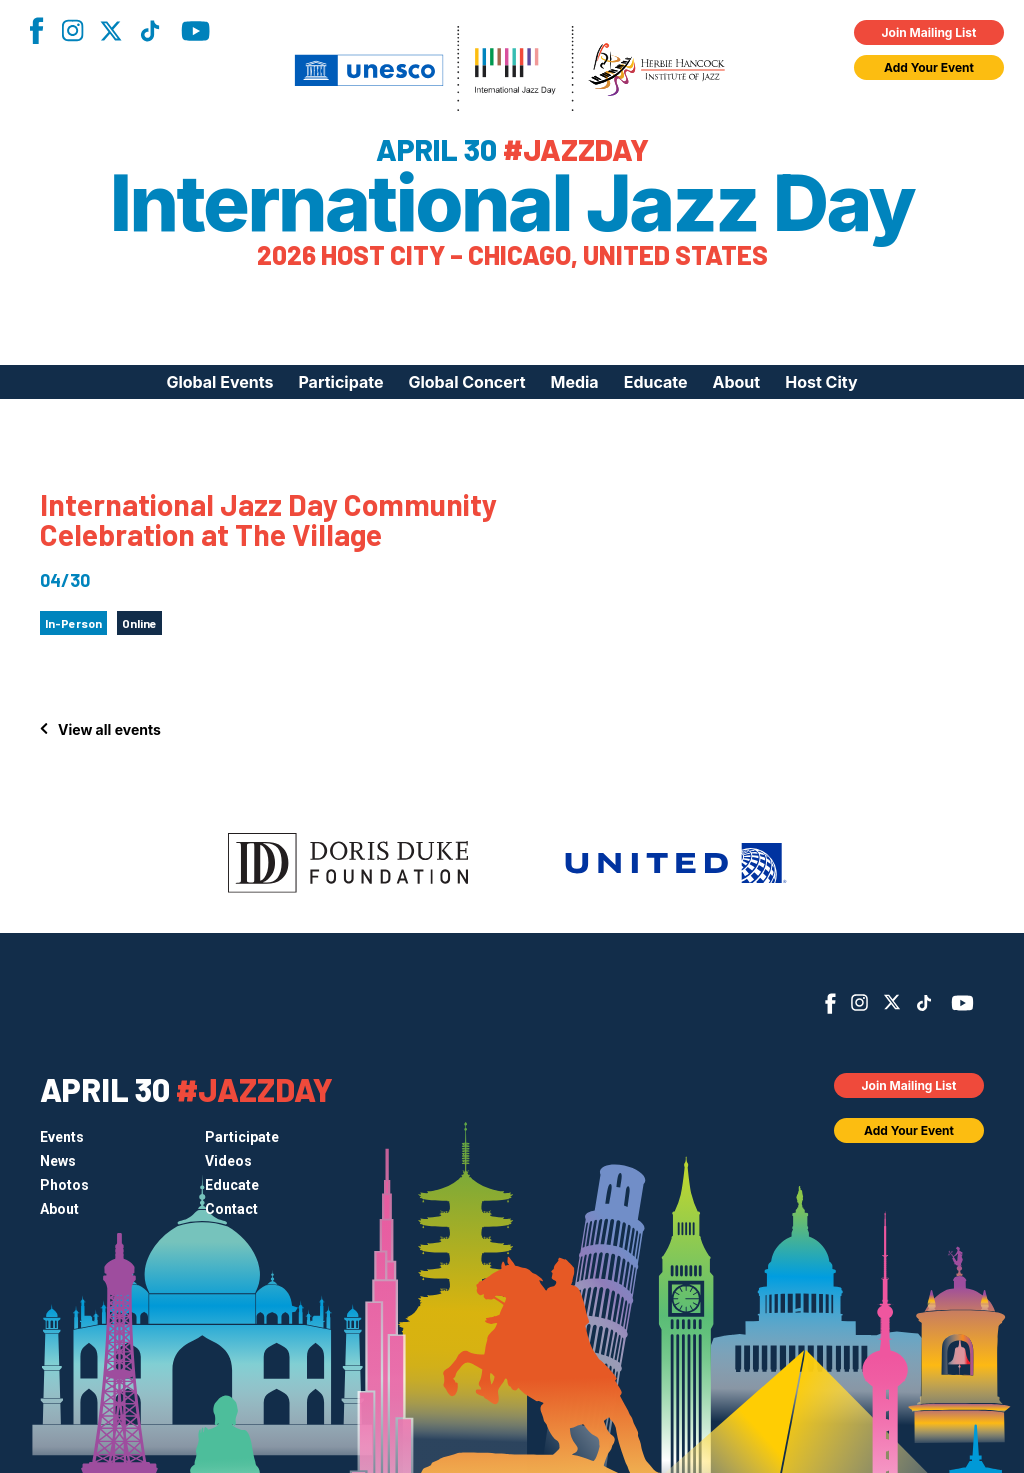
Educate (656, 382)
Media (575, 382)
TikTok (150, 31)
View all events (109, 729)
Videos (228, 1161)
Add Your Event (929, 67)
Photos (64, 1185)
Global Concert (466, 382)
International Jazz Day (512, 203)
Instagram (72, 30)
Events (62, 1137)
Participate (340, 382)
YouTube (195, 31)
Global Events (219, 382)
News (58, 1161)
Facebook (36, 30)
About (737, 382)
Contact (231, 1209)
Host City (821, 382)
